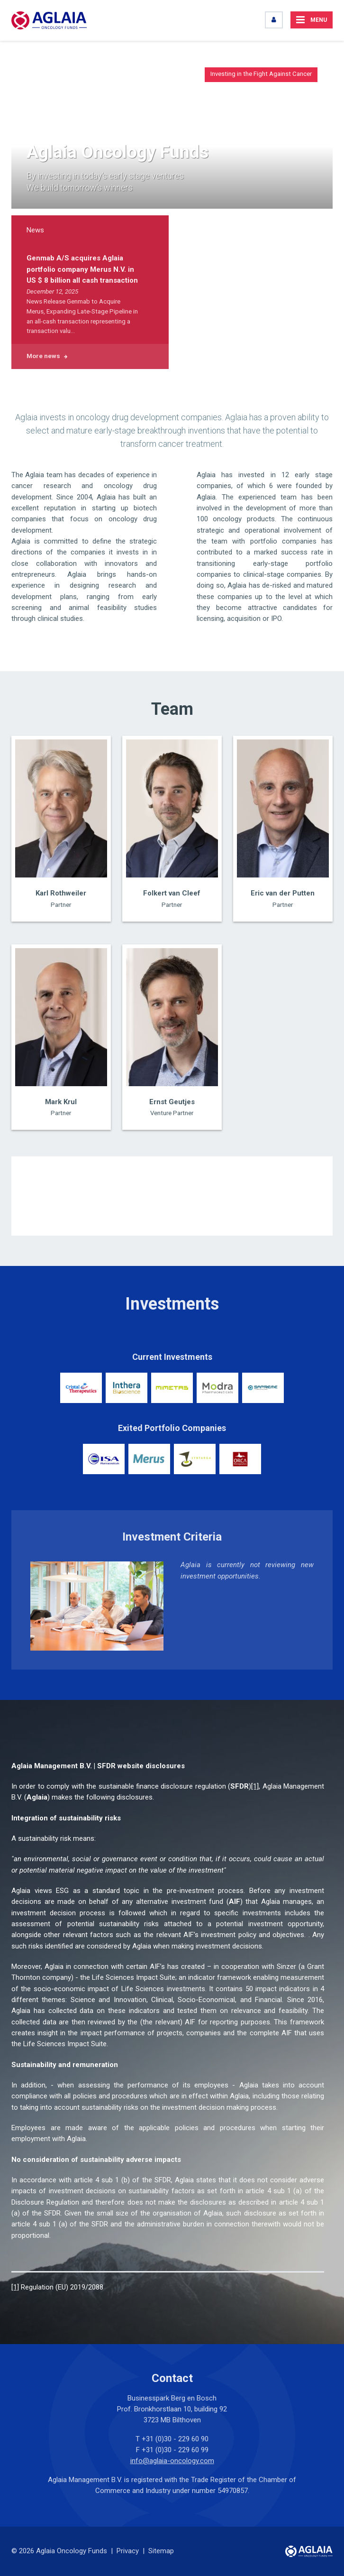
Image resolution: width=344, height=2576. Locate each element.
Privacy (128, 2551)
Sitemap (161, 2551)
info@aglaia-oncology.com (172, 2460)
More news (43, 356)
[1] (255, 1786)
